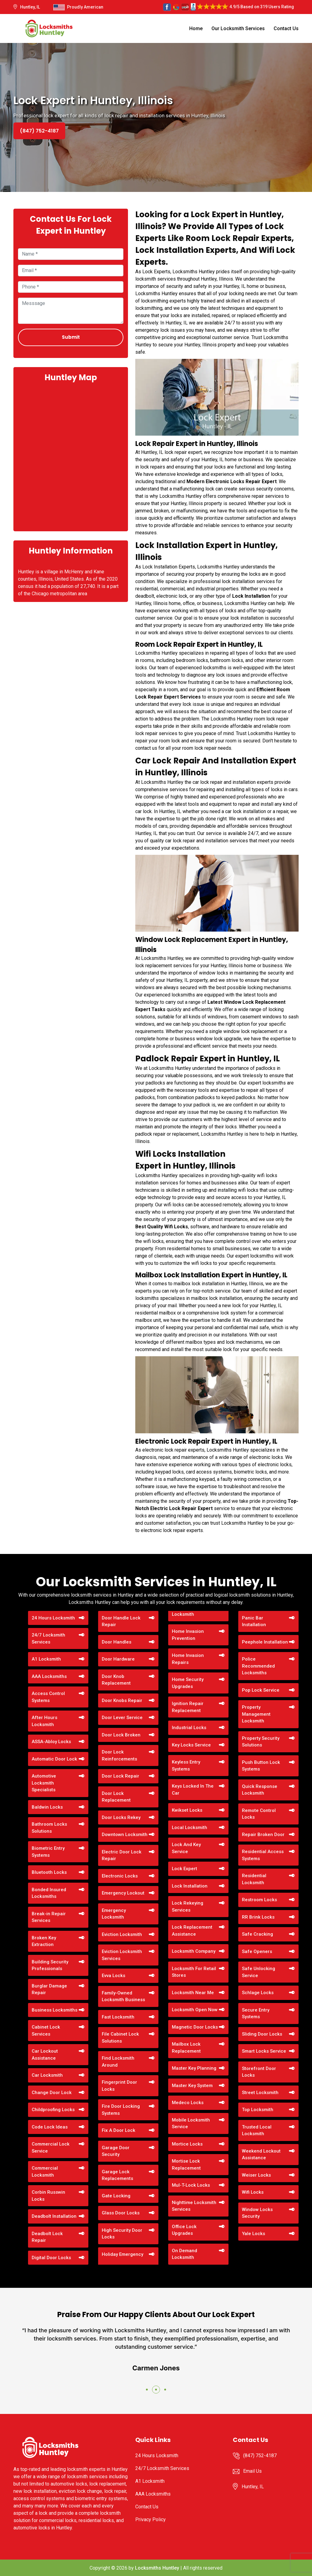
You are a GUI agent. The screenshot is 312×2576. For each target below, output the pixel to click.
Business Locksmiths (54, 2010)
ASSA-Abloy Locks (51, 1741)
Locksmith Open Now (195, 2009)
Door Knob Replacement (116, 1680)
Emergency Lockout (123, 1893)
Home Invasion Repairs (188, 1659)
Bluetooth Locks (49, 1872)
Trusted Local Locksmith (256, 2130)
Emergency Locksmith (114, 1914)
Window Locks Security (257, 2213)
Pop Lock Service (260, 1690)
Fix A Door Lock (118, 2130)
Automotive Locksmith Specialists (44, 1782)
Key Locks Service (191, 1745)
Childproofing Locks (53, 2109)
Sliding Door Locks (262, 2034)
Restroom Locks (259, 1899)
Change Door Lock (52, 2092)
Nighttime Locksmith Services (194, 2206)
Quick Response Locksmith (259, 1790)
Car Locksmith (47, 2075)
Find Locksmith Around (118, 2061)
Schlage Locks (258, 1992)
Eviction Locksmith (122, 1934)
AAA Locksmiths (49, 1676)
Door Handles (116, 1642)
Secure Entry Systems (255, 2013)
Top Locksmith (257, 2109)
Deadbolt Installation (54, 2216)
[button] (147, 2389)
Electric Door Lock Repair (121, 1855)
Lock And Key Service (186, 1848)
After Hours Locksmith (44, 1721)
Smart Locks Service (264, 2051)
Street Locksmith (260, 2092)
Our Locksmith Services (238, 28)
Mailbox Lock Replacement (186, 2047)
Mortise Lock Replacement (186, 2164)
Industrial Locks (189, 1727)
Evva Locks (113, 1975)
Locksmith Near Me (193, 1992)
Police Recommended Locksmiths (258, 1665)
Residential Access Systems (263, 1855)
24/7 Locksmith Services (48, 1638)
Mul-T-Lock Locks (191, 2185)
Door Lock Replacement (116, 1797)
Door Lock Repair (120, 1776)
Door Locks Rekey (121, 1817)
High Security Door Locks (122, 2233)
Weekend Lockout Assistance (261, 2154)
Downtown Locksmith (124, 1834)
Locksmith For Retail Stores (194, 1972)
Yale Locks (253, 2233)
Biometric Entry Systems (48, 1851)
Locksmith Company (193, 1951)
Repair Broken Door (263, 1834)
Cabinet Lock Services (46, 2030)
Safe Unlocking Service (258, 1972)
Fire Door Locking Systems (121, 2110)
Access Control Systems (48, 1697)
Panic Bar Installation (254, 1621)
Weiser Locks (256, 2175)
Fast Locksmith (118, 2017)
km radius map (70, 456)
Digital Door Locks (51, 2257)
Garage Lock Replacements (117, 2175)
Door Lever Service (122, 1717)
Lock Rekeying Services (187, 1906)
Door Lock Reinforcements (119, 1755)
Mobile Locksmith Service (191, 2123)
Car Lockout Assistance (45, 2054)
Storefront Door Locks (259, 2072)
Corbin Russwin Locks (48, 2195)
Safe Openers (257, 1951)
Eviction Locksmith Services (122, 1955)
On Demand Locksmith (184, 2254)
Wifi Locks (253, 2192)
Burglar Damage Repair (49, 1989)
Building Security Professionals (50, 1965)
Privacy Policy (150, 2519)
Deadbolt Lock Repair (47, 2237)
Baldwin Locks (47, 1807)
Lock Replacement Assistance (192, 1930)
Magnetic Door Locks (195, 2027)
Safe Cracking (257, 1934)
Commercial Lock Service (50, 2147)
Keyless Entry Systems (186, 1765)
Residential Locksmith (254, 1879)
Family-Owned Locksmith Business (123, 1996)
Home (196, 28)
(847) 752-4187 (39, 130)
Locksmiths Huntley (157, 2568)
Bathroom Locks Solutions (49, 1827)
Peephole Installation (265, 1642)
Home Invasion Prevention (188, 1635)
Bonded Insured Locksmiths (49, 1893)
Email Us (252, 2471)
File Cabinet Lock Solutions (120, 2037)
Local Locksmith (189, 1827)
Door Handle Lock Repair (121, 1621)
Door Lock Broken (121, 1735)
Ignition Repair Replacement (188, 1707)
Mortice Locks (187, 2144)
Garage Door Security (115, 2151)
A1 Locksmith (46, 1659)
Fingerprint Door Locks (119, 2085)
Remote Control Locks (259, 1814)
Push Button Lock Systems (261, 1766)
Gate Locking (116, 2196)
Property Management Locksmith (256, 1714)
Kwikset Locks (187, 1810)
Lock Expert (184, 1868)
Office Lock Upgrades (184, 2230)
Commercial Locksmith (45, 2171)
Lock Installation (189, 1886)
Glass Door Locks (121, 2213)
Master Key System (192, 2085)
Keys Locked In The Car (193, 1789)
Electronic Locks (120, 1876)
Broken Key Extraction (44, 1941)
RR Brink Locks (258, 1917)
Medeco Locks (188, 2102)
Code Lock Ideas (50, 2127)
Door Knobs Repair (122, 1700)
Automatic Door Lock (54, 1759)
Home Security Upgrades (188, 1683)
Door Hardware (118, 1659)
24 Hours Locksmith (53, 1618)
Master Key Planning (194, 2068)
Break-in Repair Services (49, 1917)
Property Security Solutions (260, 1742)
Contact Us (286, 28)
